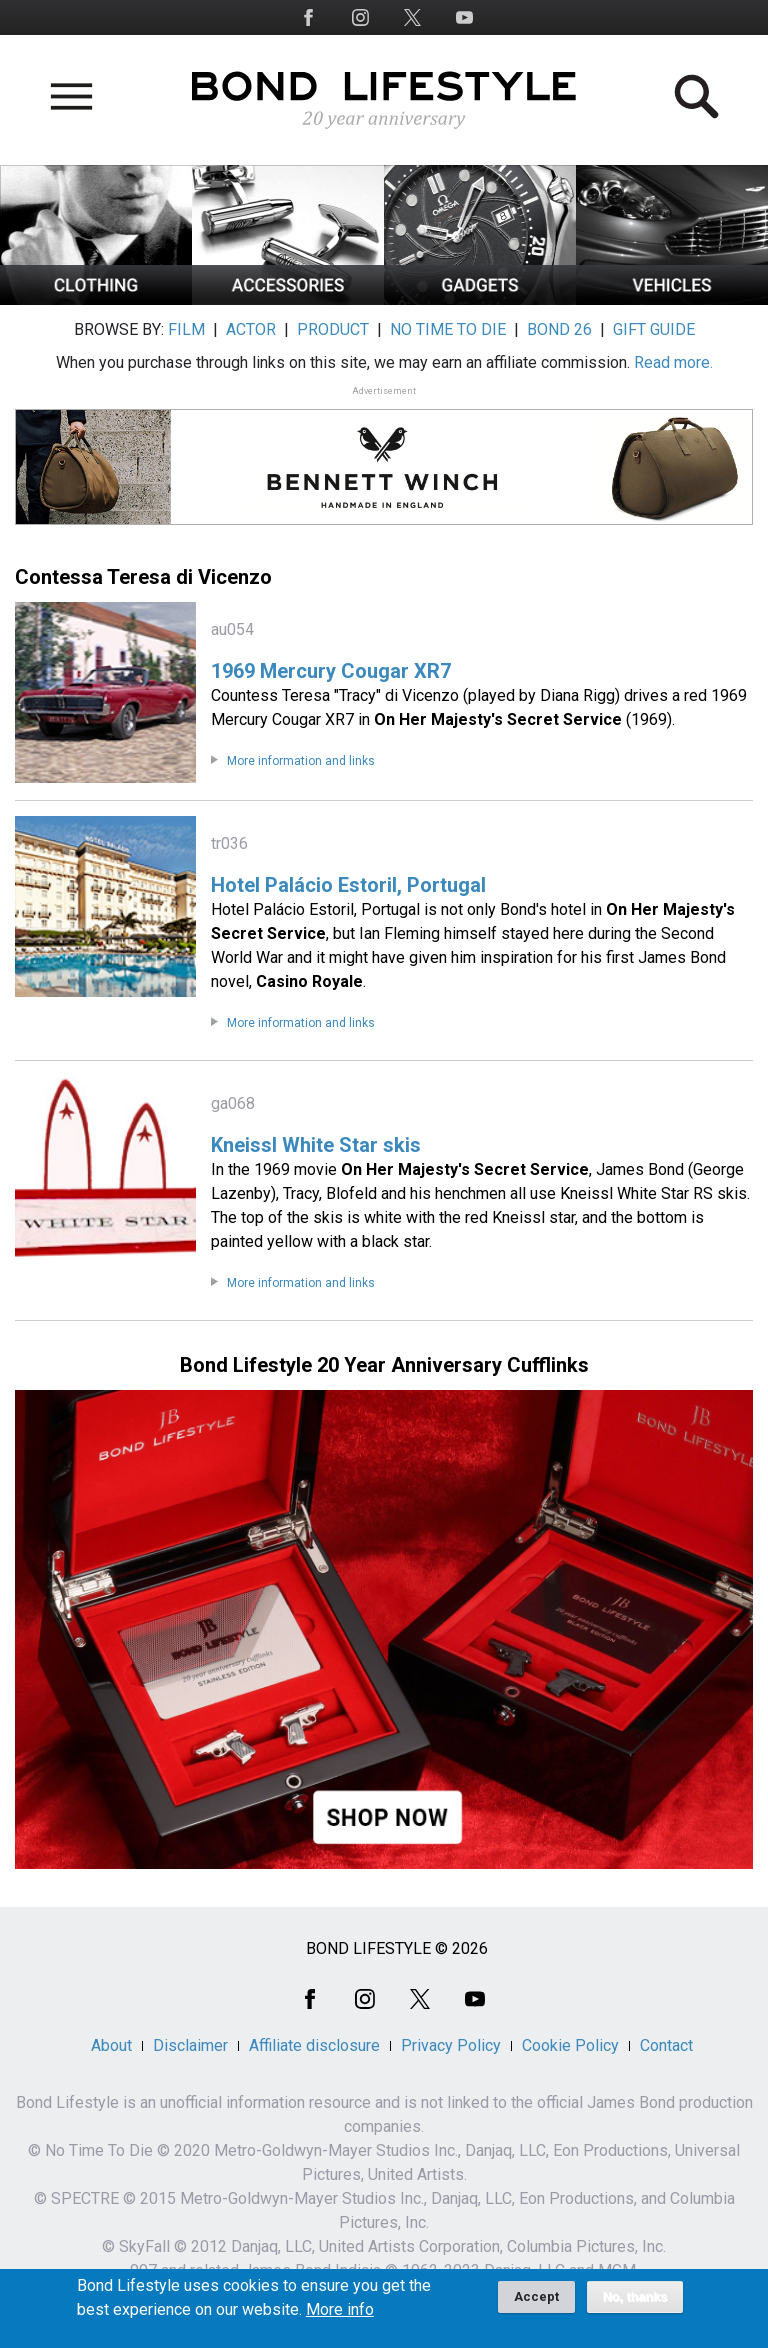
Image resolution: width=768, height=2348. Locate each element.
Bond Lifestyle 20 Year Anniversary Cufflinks (384, 1365)
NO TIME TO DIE (448, 329)
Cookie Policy (570, 2045)
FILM (186, 329)
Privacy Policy (451, 2045)
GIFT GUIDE (654, 329)
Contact (666, 2045)
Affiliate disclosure (314, 2045)
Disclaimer (190, 2045)
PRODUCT (333, 329)
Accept (536, 2304)
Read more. (673, 362)
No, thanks (635, 2305)
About (111, 2045)
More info (340, 2318)
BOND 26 (559, 329)
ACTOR (251, 329)
